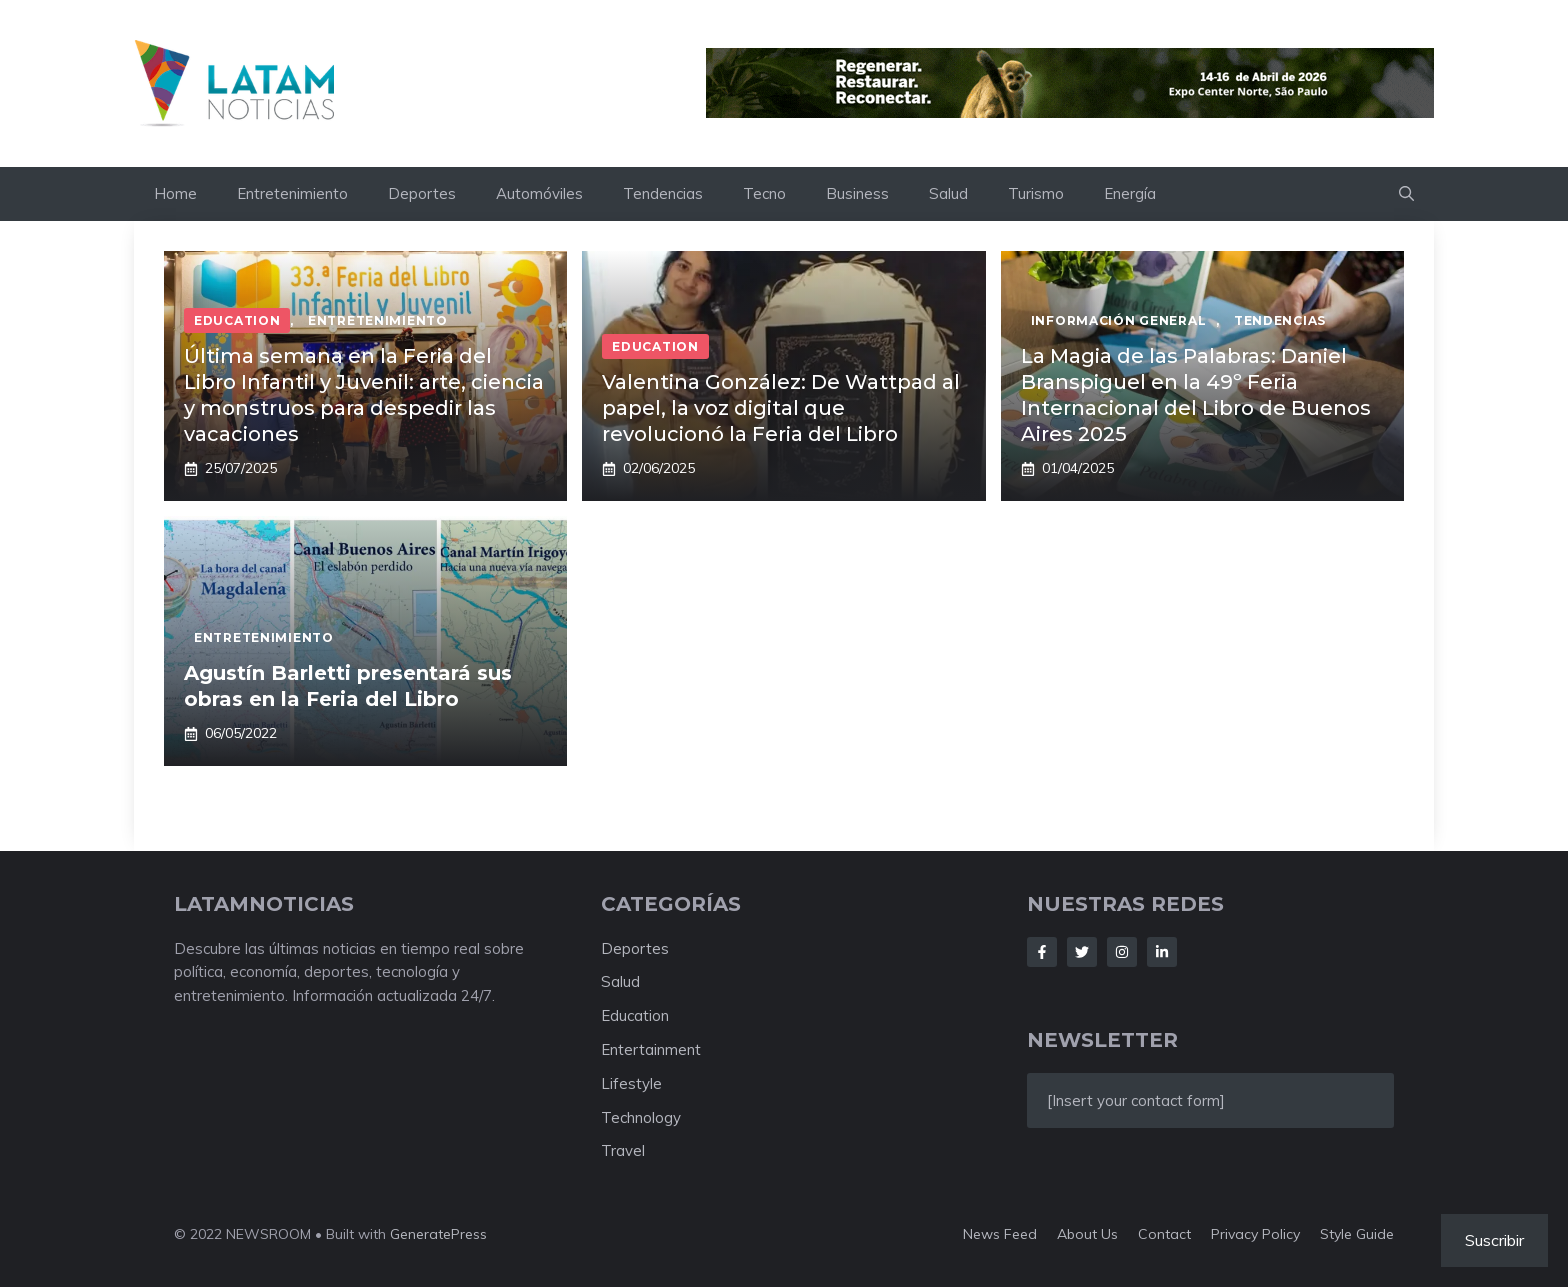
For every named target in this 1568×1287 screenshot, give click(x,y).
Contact (1164, 1234)
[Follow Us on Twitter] (1082, 952)
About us (1087, 1234)
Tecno (764, 193)
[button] (1406, 194)
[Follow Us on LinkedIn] (1162, 952)
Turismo (1036, 193)
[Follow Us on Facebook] (1042, 952)
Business (857, 193)
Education (635, 1015)
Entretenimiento (292, 193)
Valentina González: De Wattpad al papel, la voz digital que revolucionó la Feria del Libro (781, 408)
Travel (623, 1150)
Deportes (422, 193)
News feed (1000, 1234)
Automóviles (539, 193)
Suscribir (1494, 1240)
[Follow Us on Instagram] (1122, 952)
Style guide (1357, 1234)
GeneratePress (438, 1234)
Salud (948, 193)
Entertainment (651, 1049)
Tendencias (663, 193)
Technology (641, 1117)
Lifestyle (631, 1083)
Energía (1130, 193)
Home (175, 193)
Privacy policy (1255, 1234)
